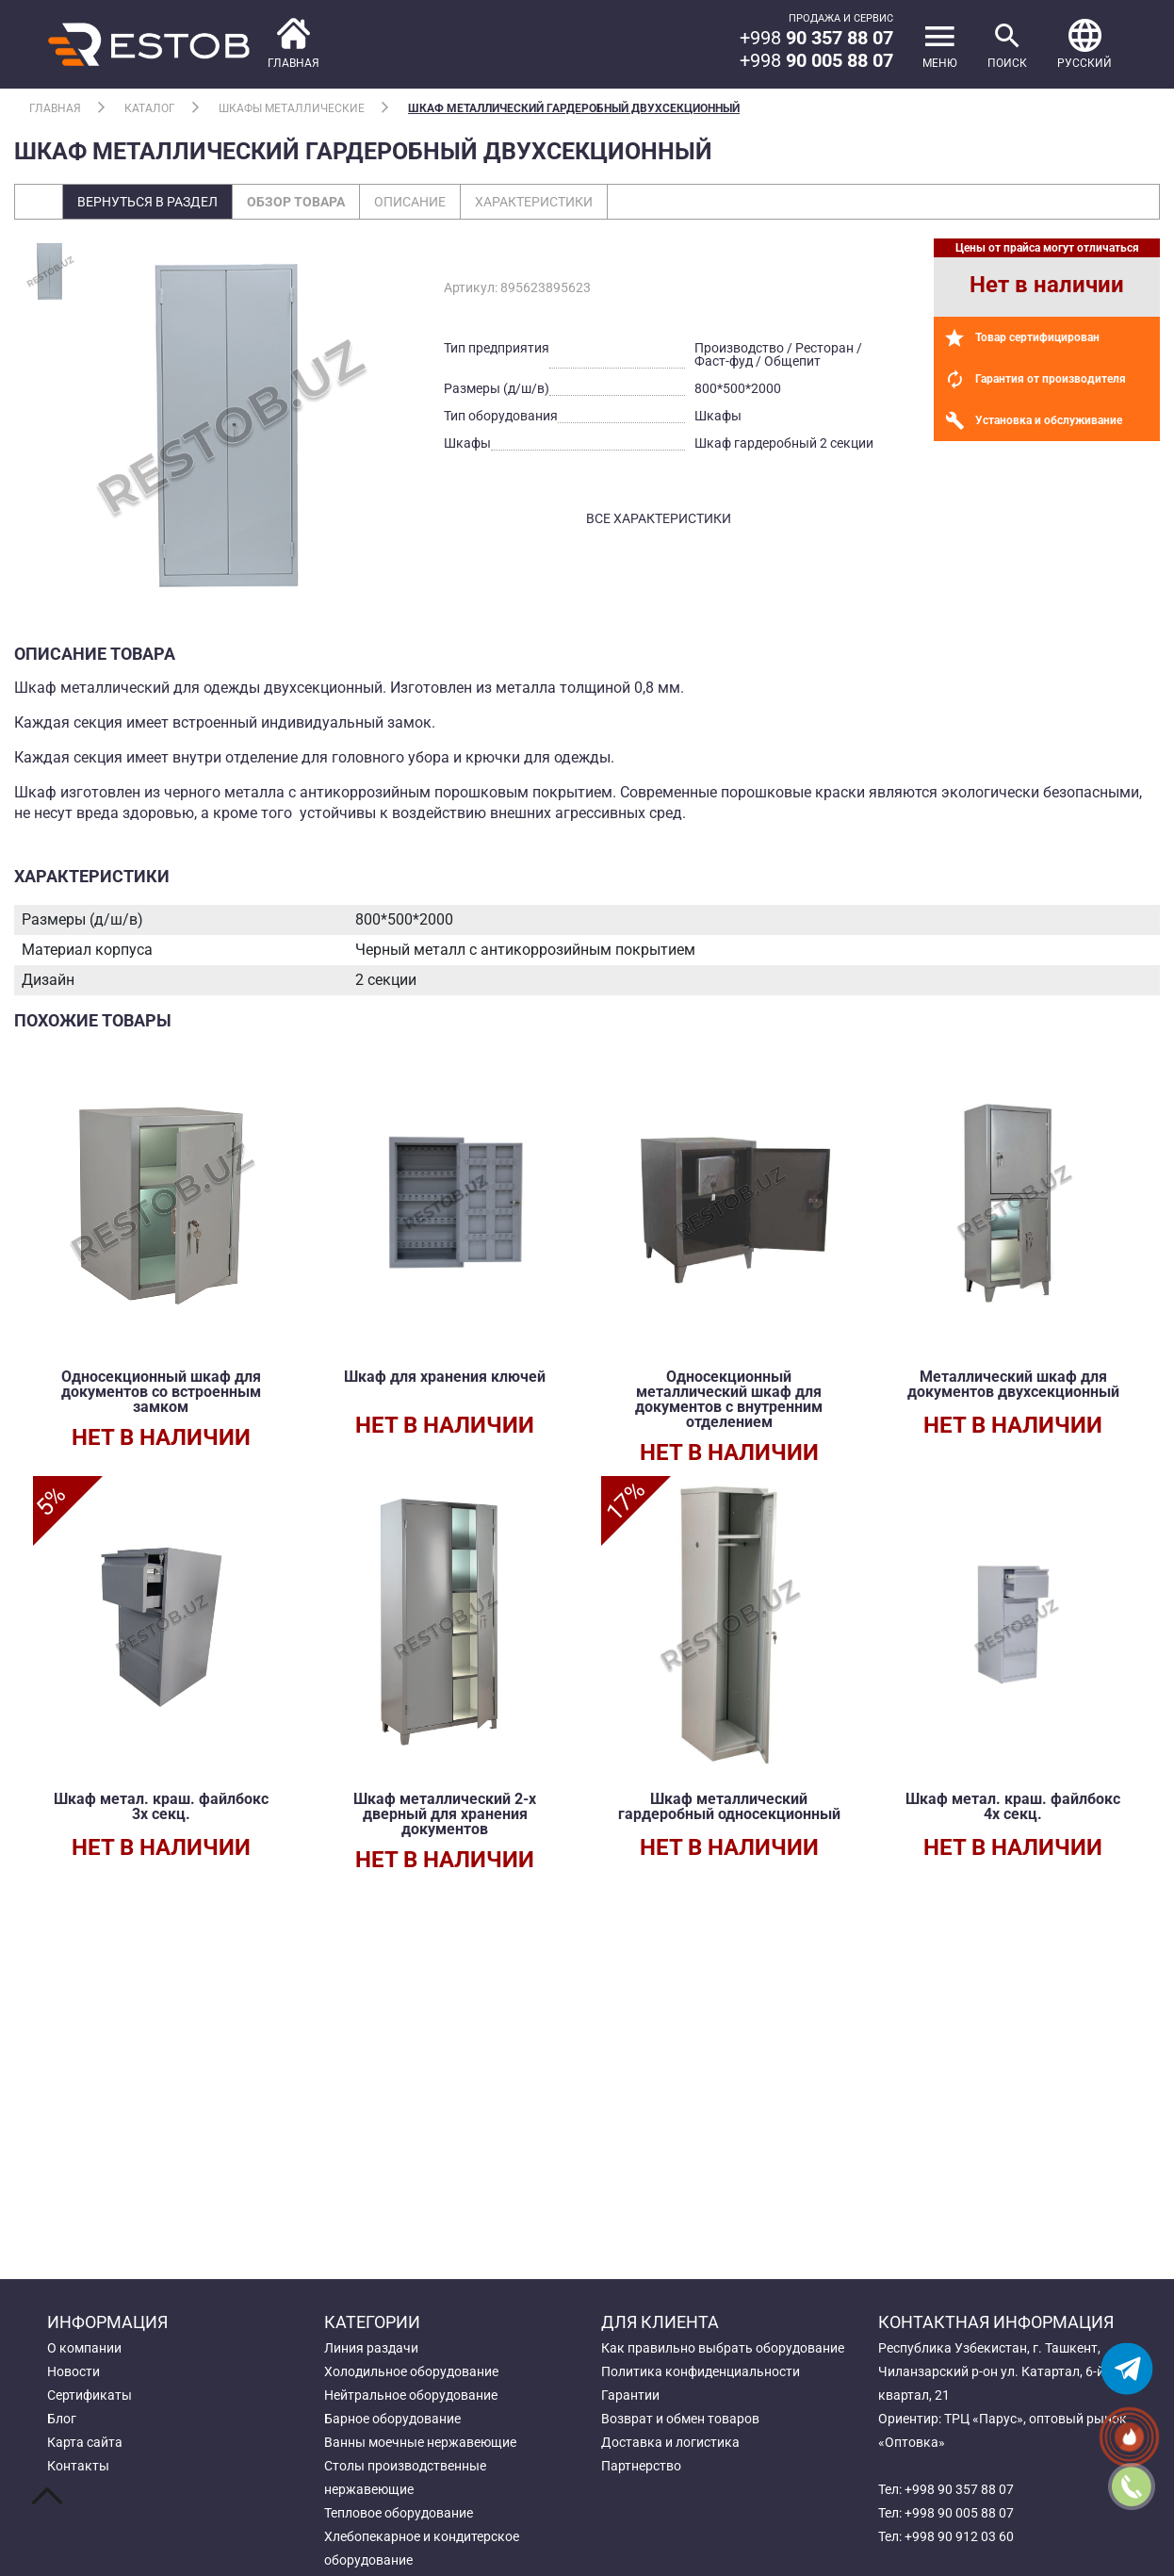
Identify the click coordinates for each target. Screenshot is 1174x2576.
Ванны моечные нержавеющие (420, 2442)
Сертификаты (89, 2395)
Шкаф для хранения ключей (445, 1377)
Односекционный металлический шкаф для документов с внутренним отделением (729, 1399)
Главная (55, 108)
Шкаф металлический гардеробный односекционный (729, 1806)
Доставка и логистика (670, 2442)
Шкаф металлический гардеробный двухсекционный (574, 108)
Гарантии (630, 2395)
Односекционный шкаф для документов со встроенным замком (161, 1392)
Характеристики (534, 201)
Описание (410, 201)
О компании (84, 2347)
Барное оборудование (392, 2418)
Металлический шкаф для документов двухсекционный (1013, 1384)
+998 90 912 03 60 (959, 2536)
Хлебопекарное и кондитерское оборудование (421, 2548)
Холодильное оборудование (411, 2371)
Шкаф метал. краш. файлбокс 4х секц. (1012, 1806)
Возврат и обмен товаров (680, 2418)
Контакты (78, 2465)
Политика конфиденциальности (700, 2371)
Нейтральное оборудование (410, 2395)
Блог (61, 2418)
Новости (73, 2371)
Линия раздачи (371, 2347)
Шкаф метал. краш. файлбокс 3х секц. (161, 1806)
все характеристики (658, 518)
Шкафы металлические (292, 108)
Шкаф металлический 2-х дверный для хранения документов (444, 1814)
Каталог (149, 108)
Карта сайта (84, 2442)
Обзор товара (296, 201)
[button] (1084, 44)
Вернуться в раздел (147, 201)
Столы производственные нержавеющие (405, 2477)
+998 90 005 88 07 (959, 2512)
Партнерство (641, 2465)
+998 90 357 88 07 (959, 2489)
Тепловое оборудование (398, 2512)
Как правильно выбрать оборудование (722, 2347)
